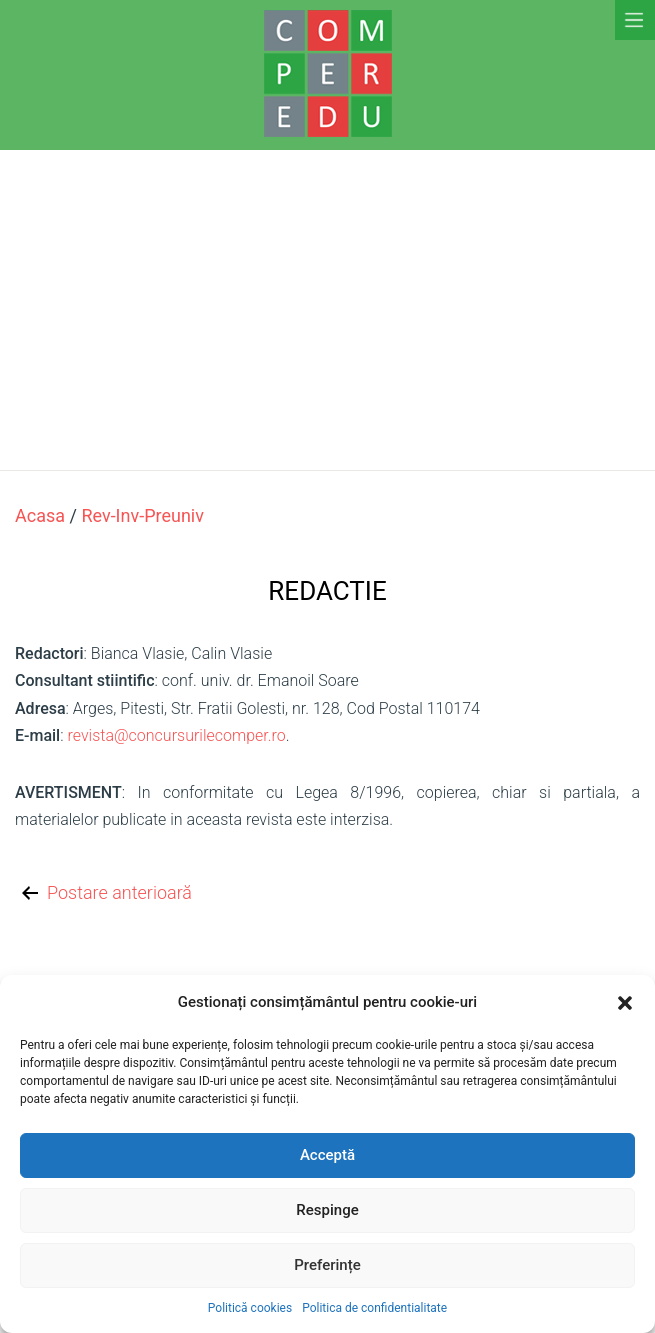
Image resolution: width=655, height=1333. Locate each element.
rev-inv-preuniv (142, 515)
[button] (625, 1003)
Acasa (40, 515)
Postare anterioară (105, 893)
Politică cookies (250, 1308)
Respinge (327, 1210)
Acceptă (327, 1155)
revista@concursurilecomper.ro (176, 735)
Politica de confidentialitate (374, 1308)
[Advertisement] (327, 310)
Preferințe (327, 1265)
